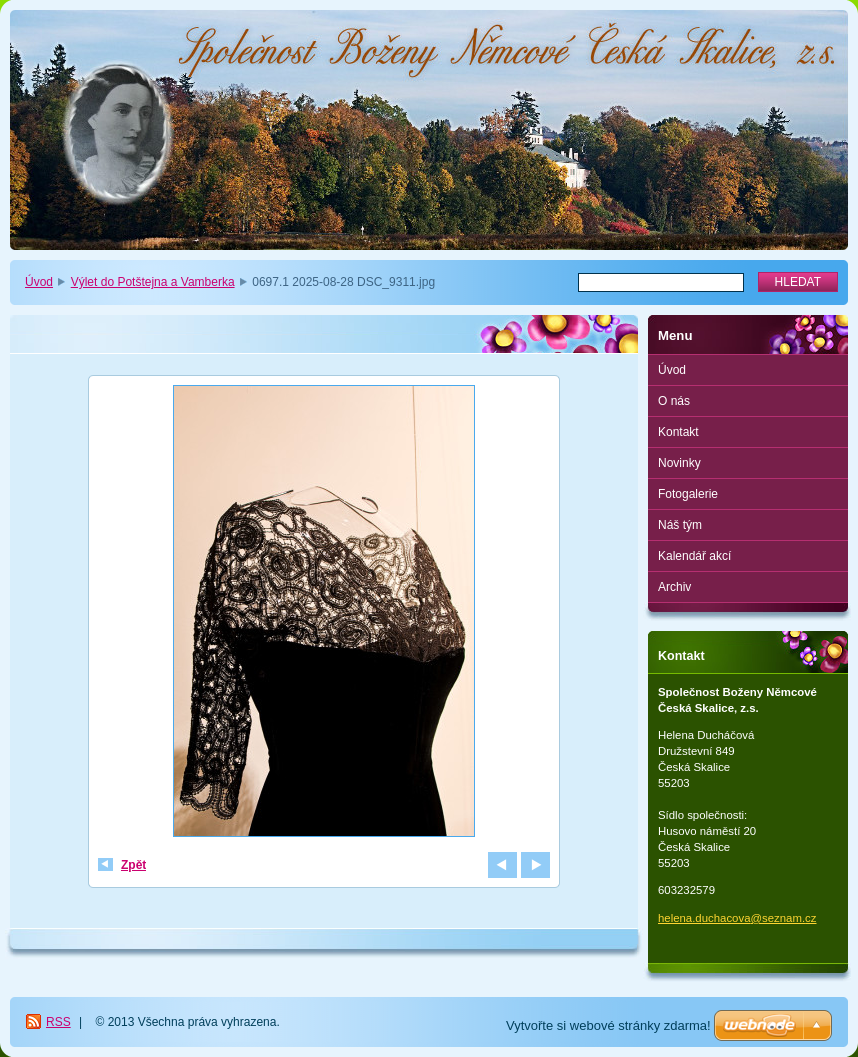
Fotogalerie (688, 494)
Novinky (679, 463)
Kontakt (678, 432)
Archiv (674, 587)
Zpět (133, 865)
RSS (58, 1022)
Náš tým (680, 525)
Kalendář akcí (694, 556)
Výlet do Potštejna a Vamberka (153, 282)
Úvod (39, 282)
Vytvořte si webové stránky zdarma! (608, 1025)
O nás (674, 401)
